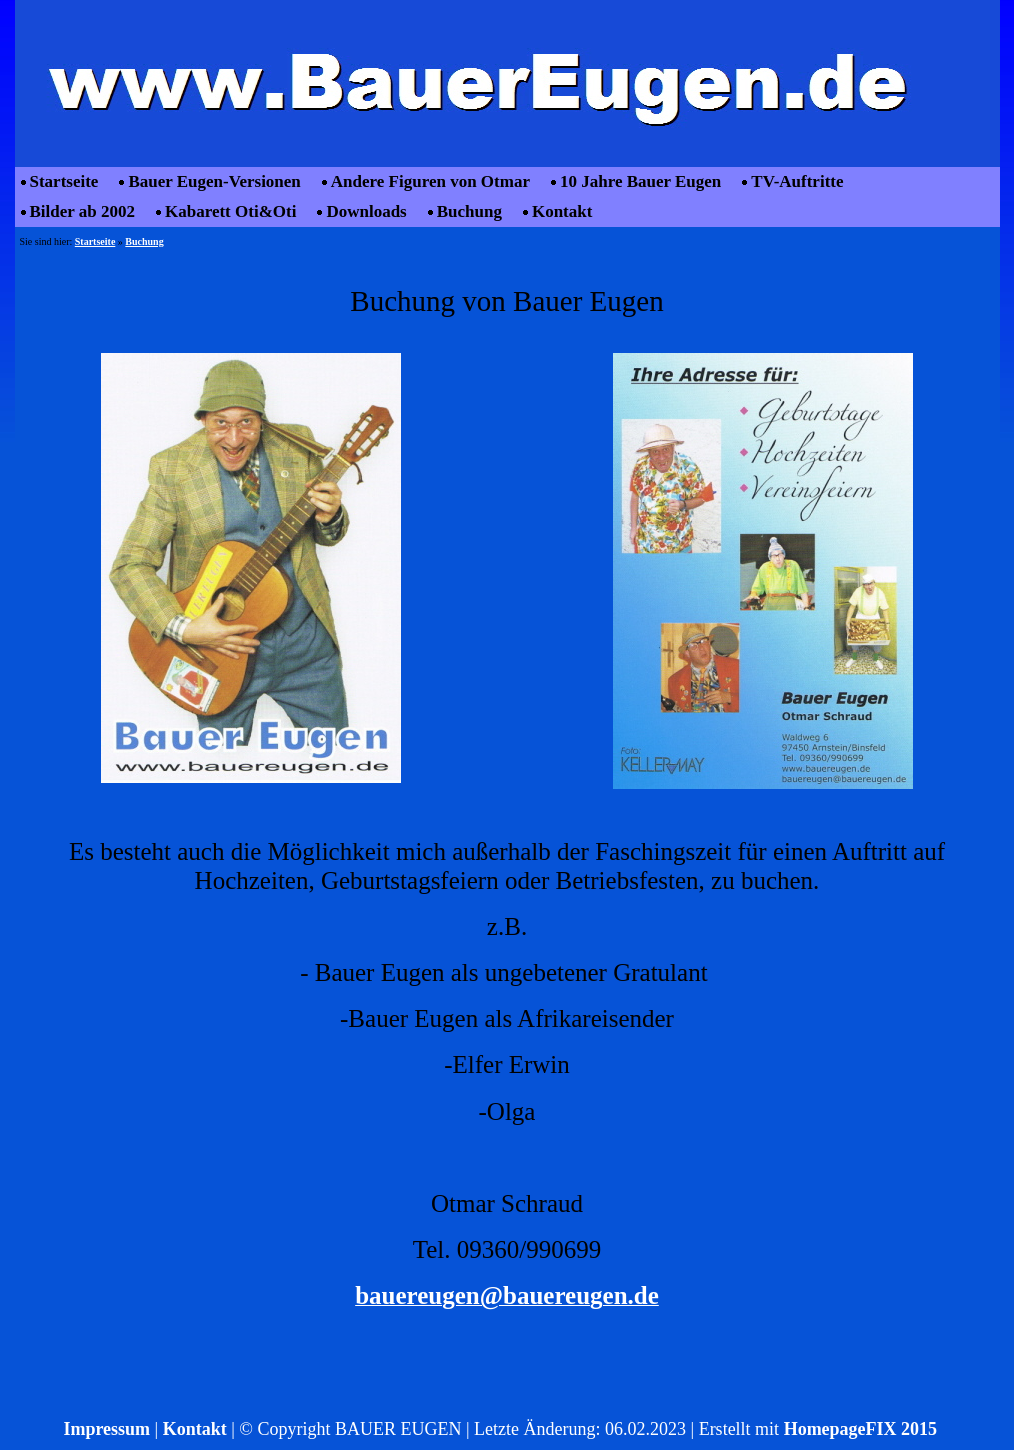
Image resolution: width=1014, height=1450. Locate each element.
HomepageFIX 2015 (860, 1429)
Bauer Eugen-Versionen (214, 181)
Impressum (106, 1429)
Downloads (366, 211)
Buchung (469, 211)
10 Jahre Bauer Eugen (640, 181)
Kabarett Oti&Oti (230, 211)
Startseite (64, 181)
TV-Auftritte (797, 181)
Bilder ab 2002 (82, 211)
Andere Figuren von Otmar (430, 181)
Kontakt (562, 211)
